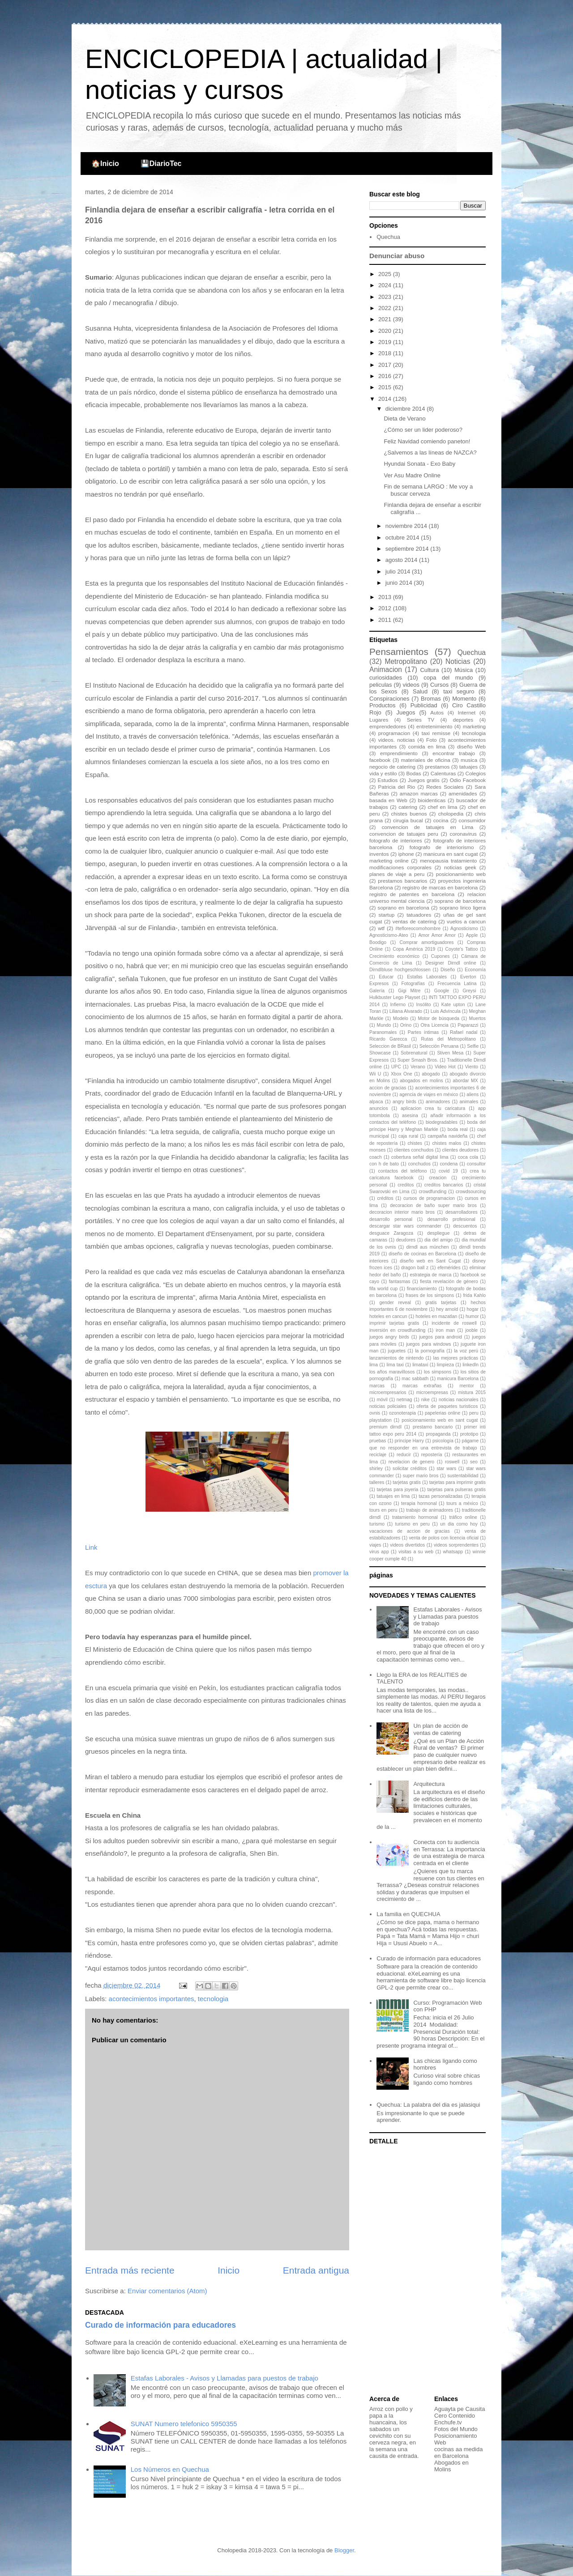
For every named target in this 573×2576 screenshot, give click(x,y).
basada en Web (388, 800)
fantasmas (400, 1281)
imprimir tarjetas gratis (394, 1323)
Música (463, 670)
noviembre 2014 (407, 526)
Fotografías (413, 983)
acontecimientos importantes (151, 1998)
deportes (463, 720)
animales (469, 1101)
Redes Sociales (444, 787)
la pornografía (430, 1350)
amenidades (463, 793)
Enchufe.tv (448, 2422)
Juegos (406, 712)
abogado (431, 1073)
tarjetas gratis (407, 1482)
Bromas (431, 698)
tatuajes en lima (393, 1496)
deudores (405, 1239)
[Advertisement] (425, 2271)
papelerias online (442, 1413)
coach (375, 1157)
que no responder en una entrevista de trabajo (423, 1447)
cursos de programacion (429, 1198)
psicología (442, 1440)
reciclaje (377, 1454)
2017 (385, 364)
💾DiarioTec (161, 163)
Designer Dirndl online (450, 963)
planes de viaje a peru (396, 874)
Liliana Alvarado (405, 1011)
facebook (379, 760)
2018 (385, 353)
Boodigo (377, 942)
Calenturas (443, 773)
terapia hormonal (419, 1503)
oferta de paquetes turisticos (447, 1406)
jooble (471, 1330)
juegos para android (440, 1337)
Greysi (469, 990)
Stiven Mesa (450, 1052)
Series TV (420, 720)
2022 (385, 308)
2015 (385, 387)
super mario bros (420, 1475)
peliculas (380, 684)
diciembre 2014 (406, 408)
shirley (376, 1468)
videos (410, 684)
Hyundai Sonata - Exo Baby (419, 463)
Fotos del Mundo (456, 2429)
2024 (385, 285)
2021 (385, 319)
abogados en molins (421, 1080)
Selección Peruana (438, 1046)
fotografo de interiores (395, 840)
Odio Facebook (468, 780)
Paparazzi (468, 1025)
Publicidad (424, 705)
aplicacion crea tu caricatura (433, 1108)
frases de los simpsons (430, 1295)
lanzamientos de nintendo (396, 1358)
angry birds (404, 1101)
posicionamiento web (461, 874)
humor (472, 1316)
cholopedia (451, 813)
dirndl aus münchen (427, 1247)
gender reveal (395, 1302)
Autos (437, 712)
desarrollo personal (390, 1219)
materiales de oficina (425, 760)
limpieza (445, 1364)
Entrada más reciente (130, 2270)
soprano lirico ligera (463, 907)
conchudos (419, 1163)
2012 (385, 608)
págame (470, 1440)
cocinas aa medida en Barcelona (458, 2452)
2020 (385, 330)
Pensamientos (398, 651)
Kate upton (453, 1004)
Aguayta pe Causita (459, 2409)
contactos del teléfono (402, 1171)
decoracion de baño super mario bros (433, 1205)
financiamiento (422, 1288)
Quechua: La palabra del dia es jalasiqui (428, 2104)
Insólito (423, 1004)
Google (441, 990)
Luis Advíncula (446, 1011)
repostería (431, 1454)
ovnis (374, 1413)
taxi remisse (436, 733)
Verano (418, 1066)
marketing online (389, 860)
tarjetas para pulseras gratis (456, 1489)
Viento (471, 1066)
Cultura (429, 670)
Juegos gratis (424, 780)
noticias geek (460, 867)
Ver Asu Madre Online (412, 475)
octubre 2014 (403, 537)
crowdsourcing (471, 1191)
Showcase (380, 1052)
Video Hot (445, 1066)
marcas (377, 1385)
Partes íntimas (423, 1032)
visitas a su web (415, 1551)
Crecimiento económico (394, 956)
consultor (476, 1163)
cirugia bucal (408, 820)
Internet (467, 712)
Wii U (375, 1073)
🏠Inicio (105, 163)
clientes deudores (460, 1150)
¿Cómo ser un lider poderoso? (423, 429)
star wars (446, 1468)
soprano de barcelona (460, 901)
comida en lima (427, 746)
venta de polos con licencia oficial (444, 1537)
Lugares (378, 720)
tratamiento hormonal (415, 1517)
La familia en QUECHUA (408, 1914)
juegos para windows (428, 1344)
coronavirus (463, 834)
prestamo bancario (433, 1426)
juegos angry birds (389, 1337)
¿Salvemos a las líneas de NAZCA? (430, 452)
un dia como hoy (459, 1524)
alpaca (376, 1101)
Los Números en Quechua (170, 2469)
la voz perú (466, 1350)
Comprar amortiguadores (427, 942)
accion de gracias (387, 1087)
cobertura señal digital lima (420, 1157)
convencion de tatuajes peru (403, 834)
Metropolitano (406, 661)
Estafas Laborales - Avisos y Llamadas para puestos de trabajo (224, 2378)
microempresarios (387, 1392)
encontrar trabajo (453, 753)
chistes (415, 1143)
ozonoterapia (402, 1413)
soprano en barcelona (403, 907)
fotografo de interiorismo (442, 847)
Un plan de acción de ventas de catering (440, 1729)
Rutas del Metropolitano (448, 1039)
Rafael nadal (463, 1032)
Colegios (476, 773)
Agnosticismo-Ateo (388, 935)
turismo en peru (412, 1524)
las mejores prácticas (455, 1358)
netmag (404, 1399)
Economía (475, 969)
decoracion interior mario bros (402, 1212)
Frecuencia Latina (456, 983)
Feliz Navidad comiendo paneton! (427, 441)
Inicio (228, 2270)
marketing (474, 726)
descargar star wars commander (405, 1226)
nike (425, 1399)
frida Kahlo (474, 1295)
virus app (379, 1551)
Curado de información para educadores (160, 2325)
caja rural (408, 1136)
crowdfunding (432, 1191)
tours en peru (383, 1510)
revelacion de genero (411, 1461)
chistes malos (446, 1143)
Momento (464, 698)
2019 (385, 342)
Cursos (439, 684)
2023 (385, 296)
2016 (385, 376)
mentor (466, 1385)
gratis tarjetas (440, 1302)
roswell (452, 1461)
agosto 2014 (402, 560)
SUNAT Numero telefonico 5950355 (184, 2423)
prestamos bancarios (402, 881)
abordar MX (465, 1080)
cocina (441, 820)
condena (449, 1163)
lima (373, 1364)
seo (474, 1461)
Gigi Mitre (409, 990)
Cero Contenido (454, 2415)
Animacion (385, 669)
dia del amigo (438, 1239)
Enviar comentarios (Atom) (167, 2291)
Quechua (388, 237)
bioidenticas (432, 800)
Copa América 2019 (414, 949)
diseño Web (471, 746)
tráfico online (463, 1517)
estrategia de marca (430, 1274)
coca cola (468, 1157)
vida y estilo (383, 773)
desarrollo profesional (451, 1219)
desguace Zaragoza (391, 1233)
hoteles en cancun (388, 1316)
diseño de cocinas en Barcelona (422, 1253)
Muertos (477, 1018)
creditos (406, 1184)
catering (407, 807)
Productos (382, 705)
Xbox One (401, 1073)
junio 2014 (399, 582)
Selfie (473, 1046)
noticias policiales (387, 1406)
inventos (379, 854)
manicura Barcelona (458, 1378)
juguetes (397, 1350)
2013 (385, 597)
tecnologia (213, 1998)
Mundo (384, 1025)
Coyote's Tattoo (461, 949)
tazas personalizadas (440, 1496)
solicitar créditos (410, 1468)
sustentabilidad (462, 1475)
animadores (438, 1101)
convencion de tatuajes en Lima (428, 827)
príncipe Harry (408, 1440)
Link (91, 1547)
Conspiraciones (389, 698)
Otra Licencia (435, 1025)
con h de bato (384, 1163)
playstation (380, 1420)
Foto (431, 740)
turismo (377, 1524)
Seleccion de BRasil (390, 1046)
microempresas (432, 1392)
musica (469, 760)
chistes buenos (409, 813)
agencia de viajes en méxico (428, 1094)
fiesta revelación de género (449, 1281)
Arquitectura (429, 1784)
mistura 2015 (472, 1392)
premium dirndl (385, 1426)
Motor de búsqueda (438, 1018)
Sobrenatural (414, 1052)
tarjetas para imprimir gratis (457, 1482)
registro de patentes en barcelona (411, 894)
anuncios (378, 1108)
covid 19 (448, 1171)
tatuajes (468, 766)
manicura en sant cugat (450, 854)
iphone (406, 854)
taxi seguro (458, 691)
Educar (386, 976)
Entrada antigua (316, 2270)
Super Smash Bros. (418, 1060)
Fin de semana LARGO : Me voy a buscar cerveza (428, 490)
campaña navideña (447, 1136)
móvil (381, 1399)
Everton (468, 976)
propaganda (438, 1434)
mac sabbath (415, 1378)
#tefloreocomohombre (417, 928)
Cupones (440, 956)
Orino (405, 1025)
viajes (375, 1545)
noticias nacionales (459, 1399)
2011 (385, 619)
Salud (420, 691)
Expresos (379, 983)
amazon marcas (419, 793)
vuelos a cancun (466, 921)
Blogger (344, 2550)
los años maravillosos (392, 1371)
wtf (381, 928)
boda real (458, 1129)
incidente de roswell (454, 1323)
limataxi (420, 1364)
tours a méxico (462, 1503)
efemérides (448, 1267)
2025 (385, 274)
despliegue (438, 1233)
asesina (410, 1115)
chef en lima (443, 807)
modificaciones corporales (400, 867)
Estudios (388, 780)
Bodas (413, 773)
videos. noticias (396, 740)
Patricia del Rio (396, 787)
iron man (445, 1330)
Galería (377, 990)
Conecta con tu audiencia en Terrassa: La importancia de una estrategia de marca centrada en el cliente (449, 1852)
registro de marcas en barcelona (440, 887)
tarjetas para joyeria (397, 1489)
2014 (385, 398)
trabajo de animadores (429, 1510)
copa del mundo (448, 677)
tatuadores (418, 915)
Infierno (398, 1004)
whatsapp (453, 1551)
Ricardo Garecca (388, 1039)
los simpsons (437, 1371)
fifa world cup (383, 1288)
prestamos (437, 766)
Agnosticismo (464, 928)
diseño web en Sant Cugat (430, 1260)
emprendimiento (399, 753)
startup (387, 915)
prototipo (469, 1434)
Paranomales (383, 1032)
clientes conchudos (414, 1150)
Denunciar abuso (396, 255)
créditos (385, 1198)
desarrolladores (461, 1212)
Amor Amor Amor (436, 935)
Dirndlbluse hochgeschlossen (400, 969)
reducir (404, 1454)
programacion (394, 733)
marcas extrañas (422, 1385)
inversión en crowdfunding (397, 1330)
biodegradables (442, 1122)
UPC (396, 1066)
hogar (472, 1309)
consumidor (472, 820)
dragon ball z (414, 1267)
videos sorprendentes (456, 1545)
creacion (437, 1177)
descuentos (465, 1226)
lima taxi (395, 1364)
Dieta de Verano (404, 418)
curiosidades (385, 677)
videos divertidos (407, 1545)
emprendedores (387, 726)
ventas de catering (414, 921)
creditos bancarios (443, 1184)
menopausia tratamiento (448, 860)
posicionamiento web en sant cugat (440, 1420)
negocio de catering (392, 766)
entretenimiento (434, 726)
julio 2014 (398, 571)
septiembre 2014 (407, 548)
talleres (377, 1482)
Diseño (447, 969)
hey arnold (447, 1309)
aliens (472, 1094)
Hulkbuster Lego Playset (394, 997)
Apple (472, 935)
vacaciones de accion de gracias (409, 1531)
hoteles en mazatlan (436, 1316)
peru (474, 1413)
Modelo (400, 1018)
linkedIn (470, 1364)
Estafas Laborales (427, 976)
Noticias (457, 661)
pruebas (377, 1440)
